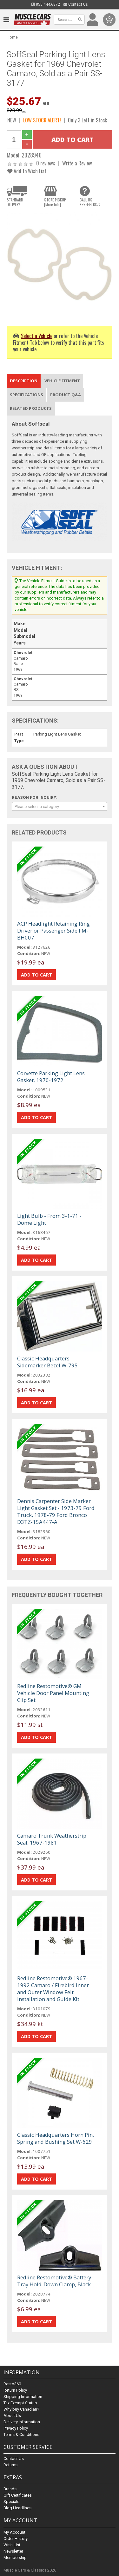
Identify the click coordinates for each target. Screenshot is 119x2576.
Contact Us (75, 4)
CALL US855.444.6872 (90, 202)
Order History (15, 2538)
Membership (15, 2557)
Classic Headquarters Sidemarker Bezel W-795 (47, 1362)
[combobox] (59, 806)
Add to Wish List (26, 171)
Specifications (26, 394)
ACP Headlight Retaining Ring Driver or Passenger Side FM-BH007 (53, 930)
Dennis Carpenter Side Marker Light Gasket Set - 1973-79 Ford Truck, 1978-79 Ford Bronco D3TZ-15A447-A (56, 1511)
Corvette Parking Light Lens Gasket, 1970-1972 (51, 1076)
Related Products (31, 408)
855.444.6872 (45, 4)
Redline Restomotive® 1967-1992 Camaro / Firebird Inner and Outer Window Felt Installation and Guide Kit (53, 1989)
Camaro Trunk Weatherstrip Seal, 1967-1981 (51, 1839)
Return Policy (15, 2390)
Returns (10, 2464)
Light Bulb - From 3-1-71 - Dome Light (49, 1219)
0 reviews (45, 163)
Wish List (11, 2544)
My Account (14, 2532)
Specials (11, 2501)
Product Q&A (65, 394)
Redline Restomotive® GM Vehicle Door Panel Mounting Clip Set (53, 1693)
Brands (10, 2489)
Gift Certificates (17, 2495)
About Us (12, 2415)
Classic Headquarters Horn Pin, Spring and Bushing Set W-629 (55, 2138)
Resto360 (12, 2384)
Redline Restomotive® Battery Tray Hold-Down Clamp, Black (54, 2281)
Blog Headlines (17, 2507)
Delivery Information (21, 2421)
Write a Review (77, 163)
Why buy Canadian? (21, 2409)
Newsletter (13, 2551)
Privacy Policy (15, 2428)
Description (23, 381)
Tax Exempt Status (20, 2402)
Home (12, 37)
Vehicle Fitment (62, 381)
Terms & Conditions (21, 2434)
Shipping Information (22, 2396)
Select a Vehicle (36, 336)
